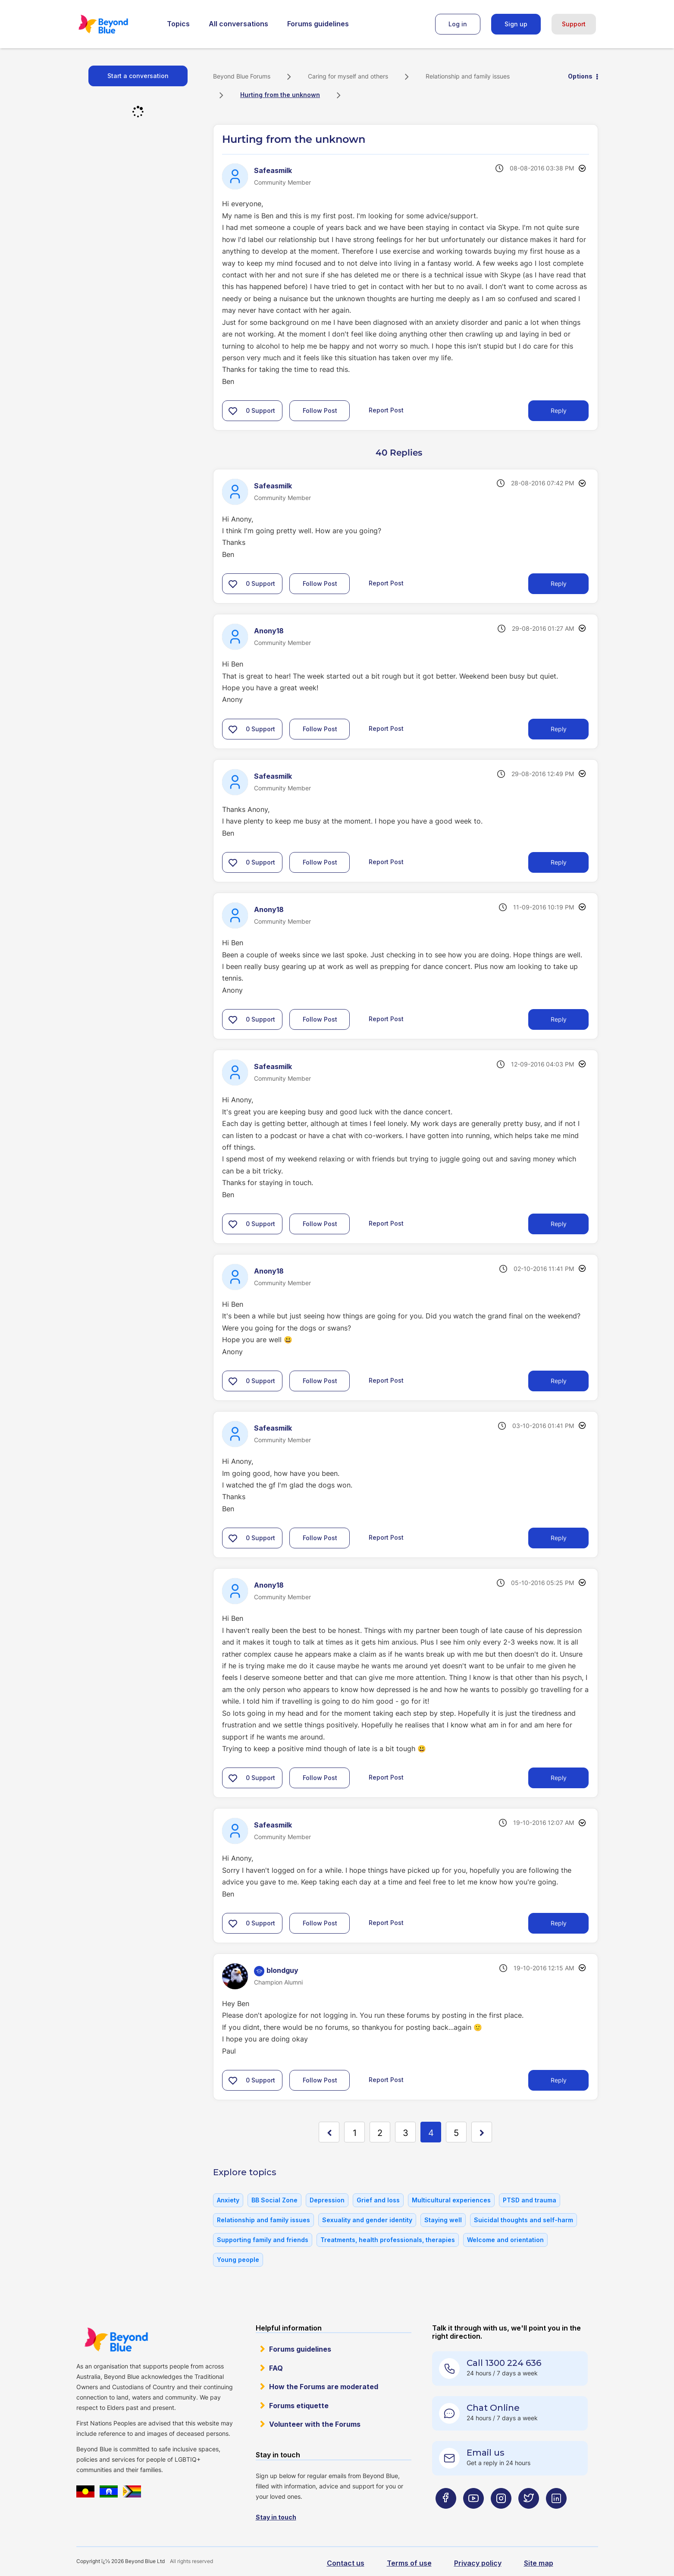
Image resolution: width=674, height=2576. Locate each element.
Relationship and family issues (468, 76)
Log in (457, 24)
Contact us (345, 2563)
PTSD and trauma (529, 2200)
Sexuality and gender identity (367, 2220)
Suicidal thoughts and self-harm (523, 2220)
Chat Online (493, 2408)
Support (574, 24)
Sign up (516, 24)
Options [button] (580, 76)
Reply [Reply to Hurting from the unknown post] (559, 410)
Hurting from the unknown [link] (280, 94)
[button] (232, 411)
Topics (178, 23)
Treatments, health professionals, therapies (387, 2239)
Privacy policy (478, 2563)
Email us (486, 2452)
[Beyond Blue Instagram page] (501, 2515)
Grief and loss (378, 2200)
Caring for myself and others (348, 76)
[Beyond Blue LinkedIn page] (556, 2515)
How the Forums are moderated (323, 2386)
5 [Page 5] (456, 2133)
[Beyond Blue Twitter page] (528, 2515)
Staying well (443, 2220)
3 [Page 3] (405, 2133)
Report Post (386, 410)
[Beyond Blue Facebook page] (446, 2515)
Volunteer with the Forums (315, 2424)
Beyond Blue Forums (115, 24)
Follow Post (320, 410)
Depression (327, 2200)
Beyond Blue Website (116, 2339)
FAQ (276, 2368)
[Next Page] (481, 2132)
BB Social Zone (274, 2200)
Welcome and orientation (505, 2239)
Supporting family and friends (262, 2239)
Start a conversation (138, 75)
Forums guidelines (318, 23)
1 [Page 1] (355, 2133)
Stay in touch (276, 2517)
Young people (238, 2259)
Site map (538, 2563)
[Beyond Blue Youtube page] (473, 2515)
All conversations (238, 23)
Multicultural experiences (451, 2200)
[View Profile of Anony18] (269, 630)
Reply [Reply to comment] (559, 583)
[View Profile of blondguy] (282, 1970)
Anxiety (228, 2200)
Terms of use (409, 2563)
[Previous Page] (329, 2132)
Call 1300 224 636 (504, 2363)
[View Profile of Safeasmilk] (273, 170)
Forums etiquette (299, 2405)
